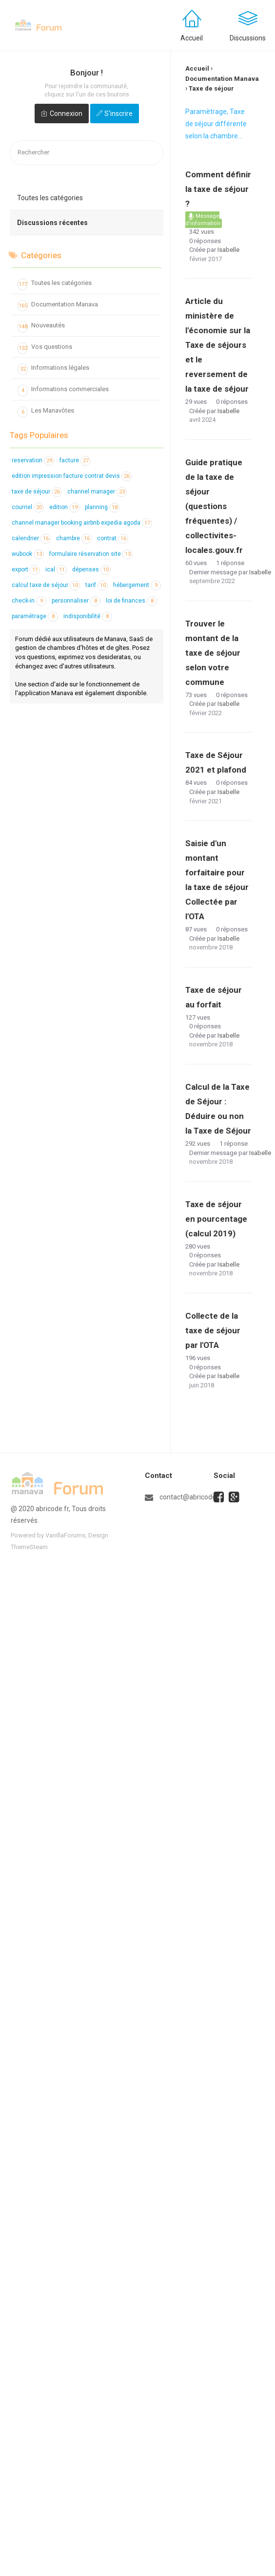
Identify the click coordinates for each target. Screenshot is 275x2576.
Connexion (66, 113)
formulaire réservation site (91, 553)
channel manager (97, 491)
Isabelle (228, 249)
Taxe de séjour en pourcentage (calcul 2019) (216, 1218)
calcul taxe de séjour (46, 585)
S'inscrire (118, 113)
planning (102, 507)
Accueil (191, 38)
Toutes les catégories (50, 198)
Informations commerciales (63, 391)
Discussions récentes (52, 223)
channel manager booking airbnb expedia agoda (82, 522)
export (26, 569)
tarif (96, 585)
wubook (28, 553)
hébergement (137, 585)
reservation (33, 460)
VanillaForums (65, 1535)
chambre (74, 538)
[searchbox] (86, 152)
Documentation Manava (58, 306)
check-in (29, 600)
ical (56, 569)
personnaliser (76, 600)
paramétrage (35, 616)
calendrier (31, 538)
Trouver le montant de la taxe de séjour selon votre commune (212, 653)
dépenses (91, 569)
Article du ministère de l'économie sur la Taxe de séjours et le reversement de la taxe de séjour (217, 345)
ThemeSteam (29, 1547)
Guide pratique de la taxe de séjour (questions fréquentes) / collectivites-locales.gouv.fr (214, 506)
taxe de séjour (37, 491)
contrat (112, 538)
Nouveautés (41, 327)
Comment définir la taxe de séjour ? (218, 189)
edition (64, 507)
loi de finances (131, 600)
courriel (28, 507)
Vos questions (45, 348)
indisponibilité (87, 616)
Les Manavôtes (46, 412)
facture (75, 460)
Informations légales (53, 369)
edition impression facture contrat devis (72, 476)
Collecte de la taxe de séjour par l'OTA (212, 1330)
